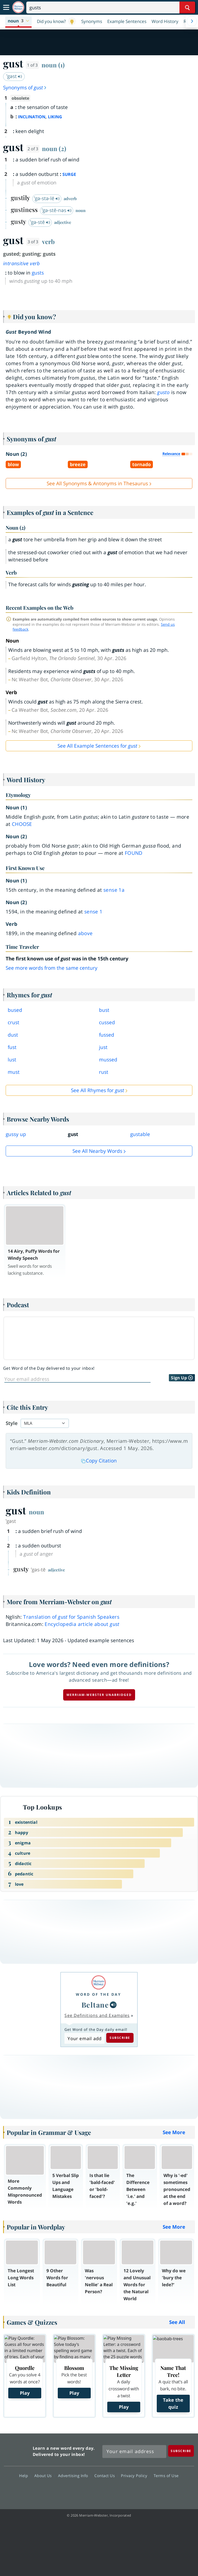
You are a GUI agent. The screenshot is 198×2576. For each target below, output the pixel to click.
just (103, 1047)
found (133, 853)
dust (13, 1034)
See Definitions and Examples (97, 2015)
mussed (108, 1059)
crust (13, 1022)
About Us (44, 2475)
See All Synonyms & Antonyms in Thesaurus (97, 483)
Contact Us (106, 2475)
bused (15, 1010)
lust (12, 1059)
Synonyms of (25, 87)
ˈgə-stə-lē (47, 198)
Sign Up (182, 1378)
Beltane (95, 2004)
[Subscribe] (181, 2451)
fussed (106, 1034)
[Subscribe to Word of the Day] (84, 2038)
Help (25, 2475)
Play (25, 2393)
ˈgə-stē (40, 222)
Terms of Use (166, 2475)
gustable (140, 1134)
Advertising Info (74, 2475)
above (85, 933)
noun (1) (53, 65)
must (14, 1072)
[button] (18, 21)
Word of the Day (98, 1994)
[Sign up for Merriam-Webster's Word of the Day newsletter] (134, 2451)
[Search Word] (187, 7)
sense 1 (93, 911)
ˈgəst (14, 76)
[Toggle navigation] (6, 7)
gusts (38, 272)
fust (12, 1047)
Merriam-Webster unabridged (99, 1695)
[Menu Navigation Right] (192, 21)
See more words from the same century (51, 968)
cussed (107, 1022)
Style (12, 1423)
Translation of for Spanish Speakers (71, 1617)
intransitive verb (21, 263)
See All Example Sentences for (97, 745)
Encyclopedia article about (82, 1624)
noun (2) (54, 148)
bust (104, 1010)
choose (22, 824)
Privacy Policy (135, 2475)
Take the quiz (173, 2403)
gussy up (16, 1134)
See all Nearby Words (97, 1151)
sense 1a (114, 890)
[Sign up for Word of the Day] (77, 1379)
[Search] (110, 7)
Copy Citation (99, 1460)
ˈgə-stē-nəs (57, 210)
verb (48, 241)
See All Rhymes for (97, 1090)
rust (103, 1072)
